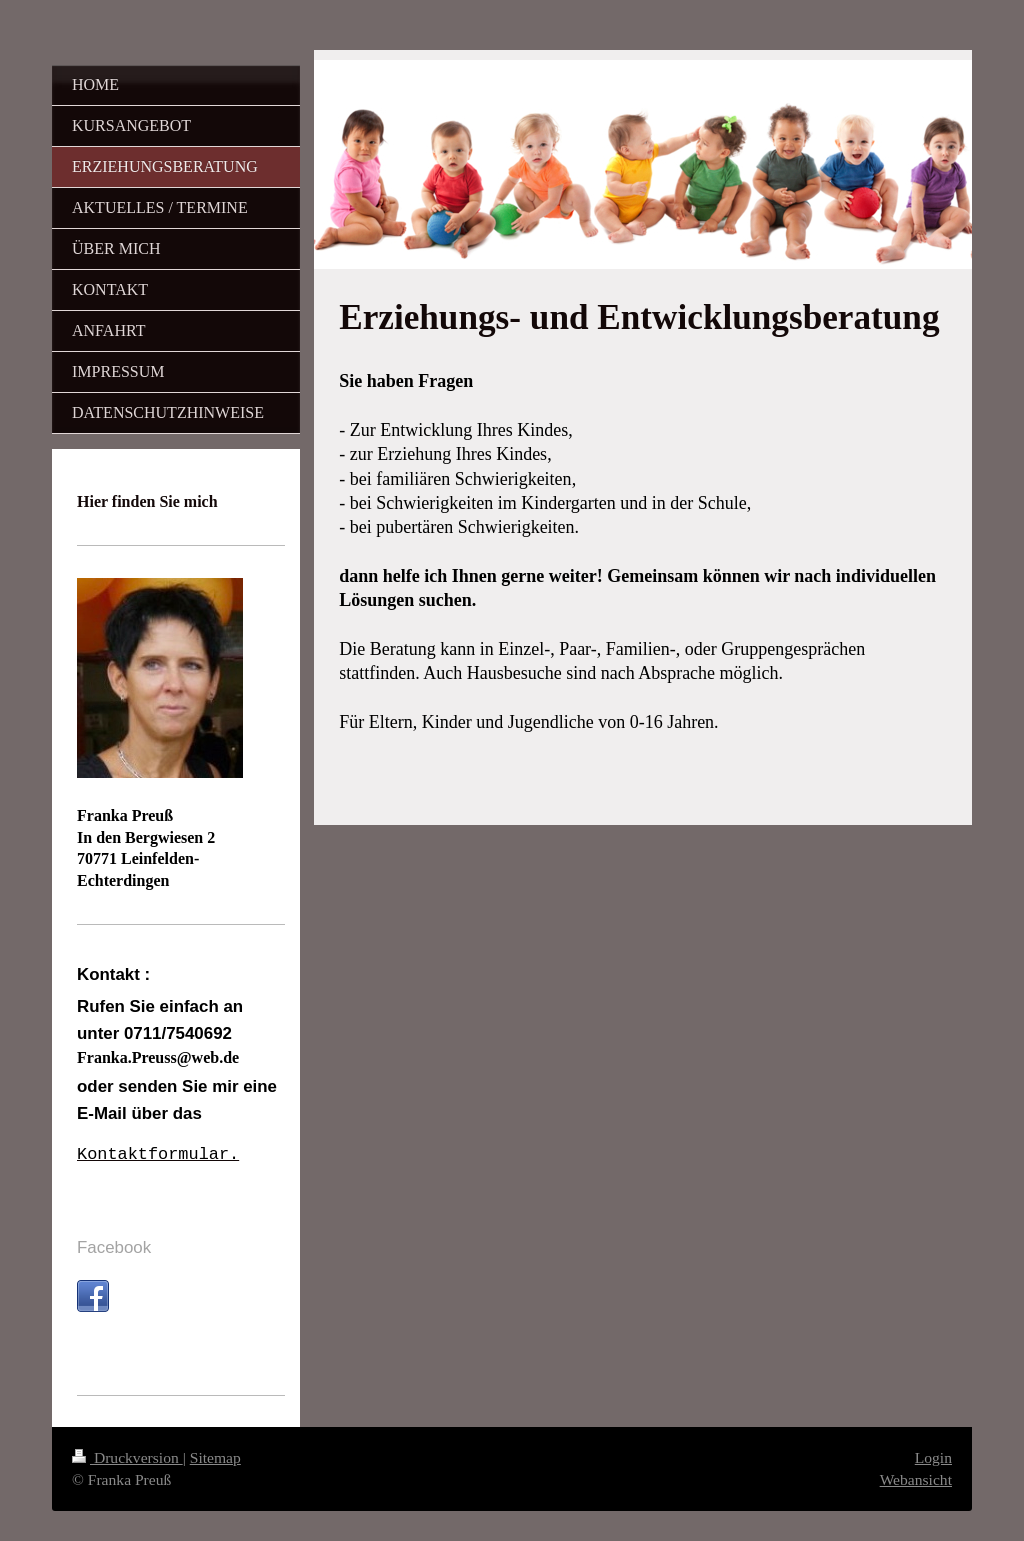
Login (933, 1457)
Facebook (114, 1247)
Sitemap (215, 1457)
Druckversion (127, 1457)
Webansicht (916, 1479)
